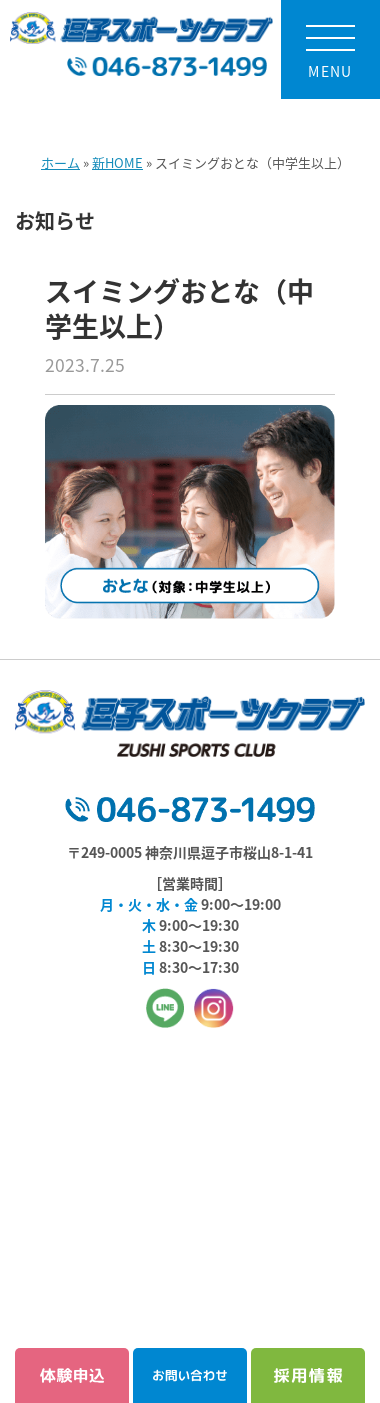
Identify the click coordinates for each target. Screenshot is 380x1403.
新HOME (117, 162)
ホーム (60, 162)
